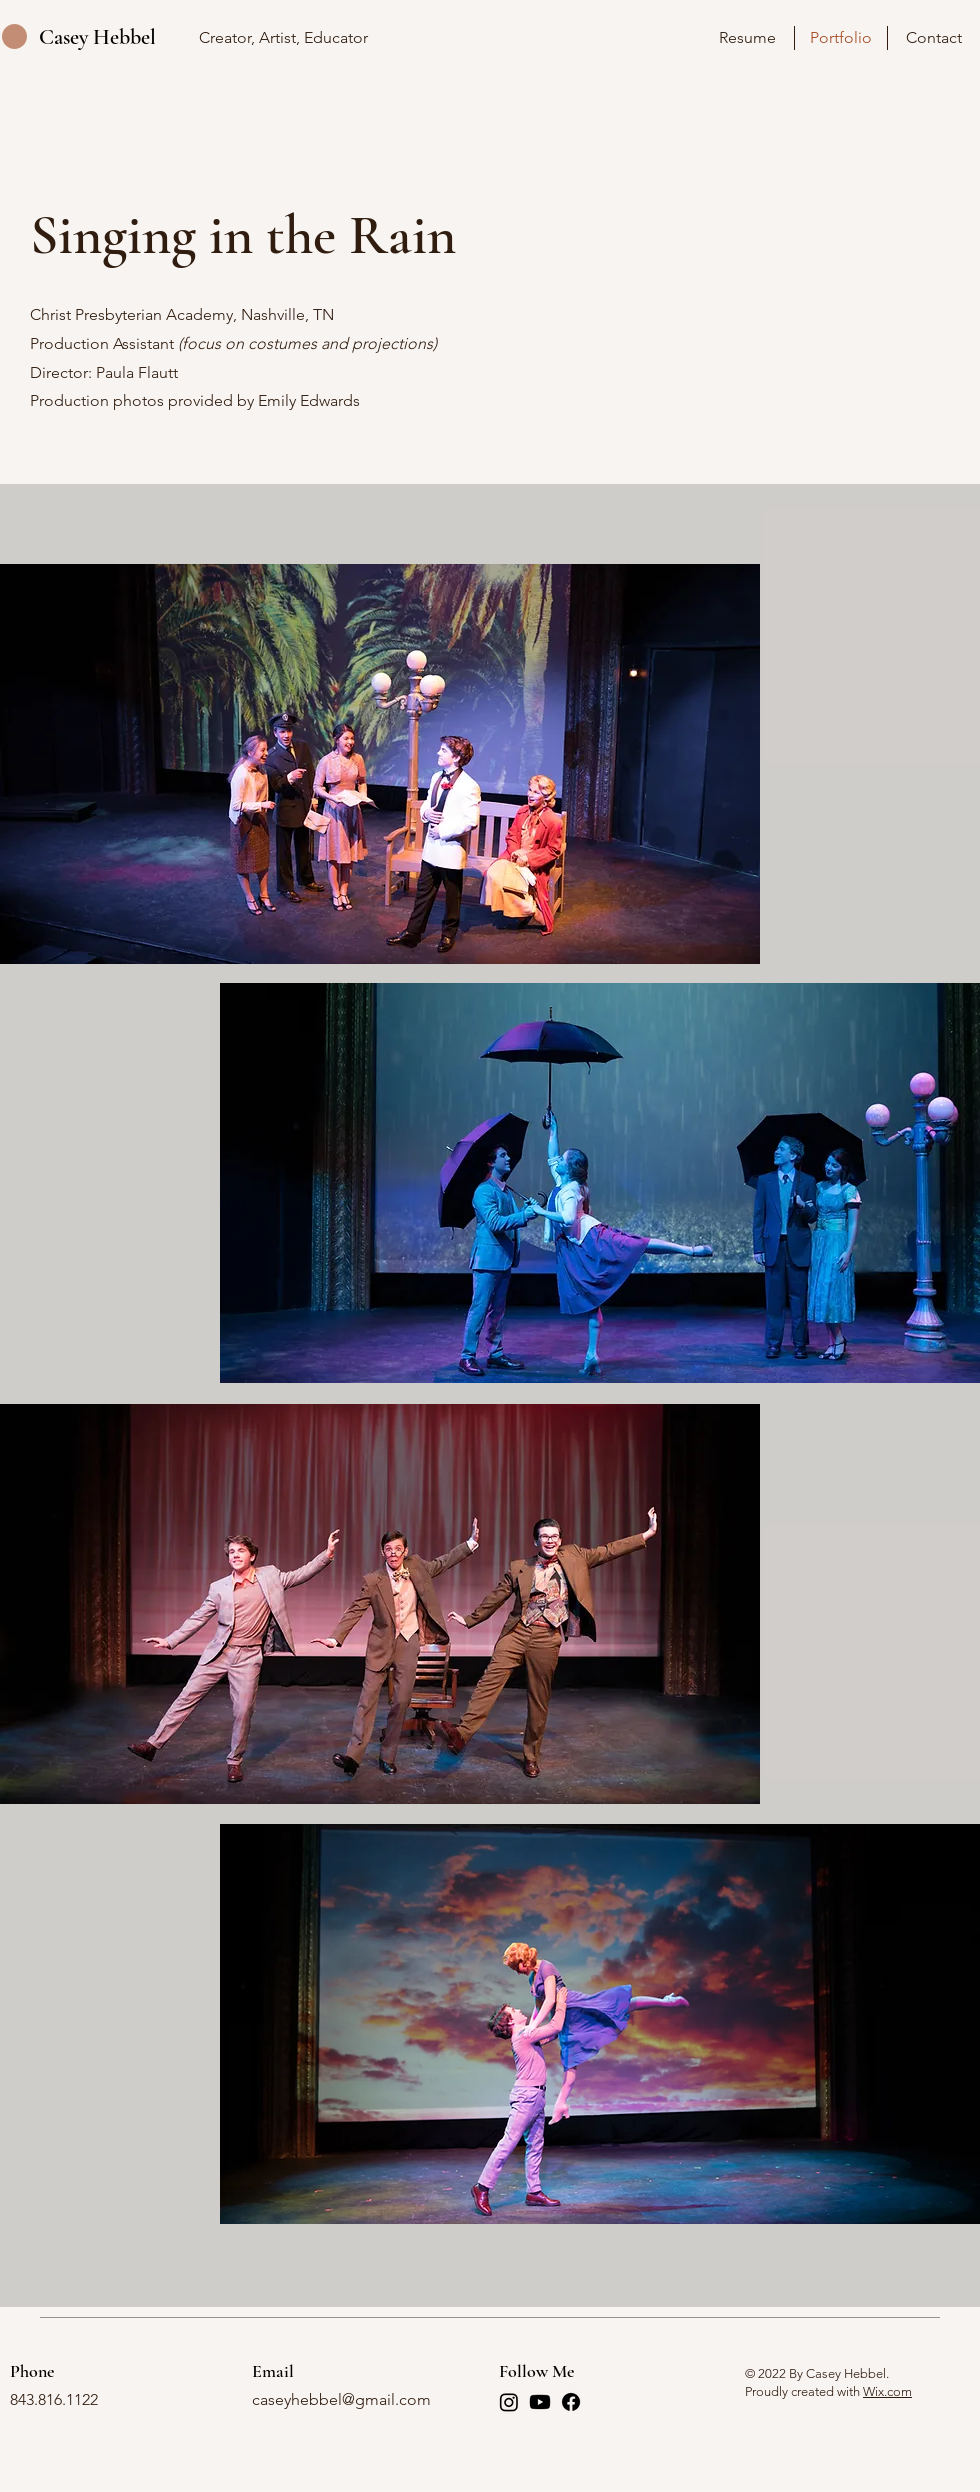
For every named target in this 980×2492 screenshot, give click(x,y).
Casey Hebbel (97, 37)
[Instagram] (509, 2402)
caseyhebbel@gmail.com (341, 2399)
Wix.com (887, 2391)
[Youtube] (540, 2402)
